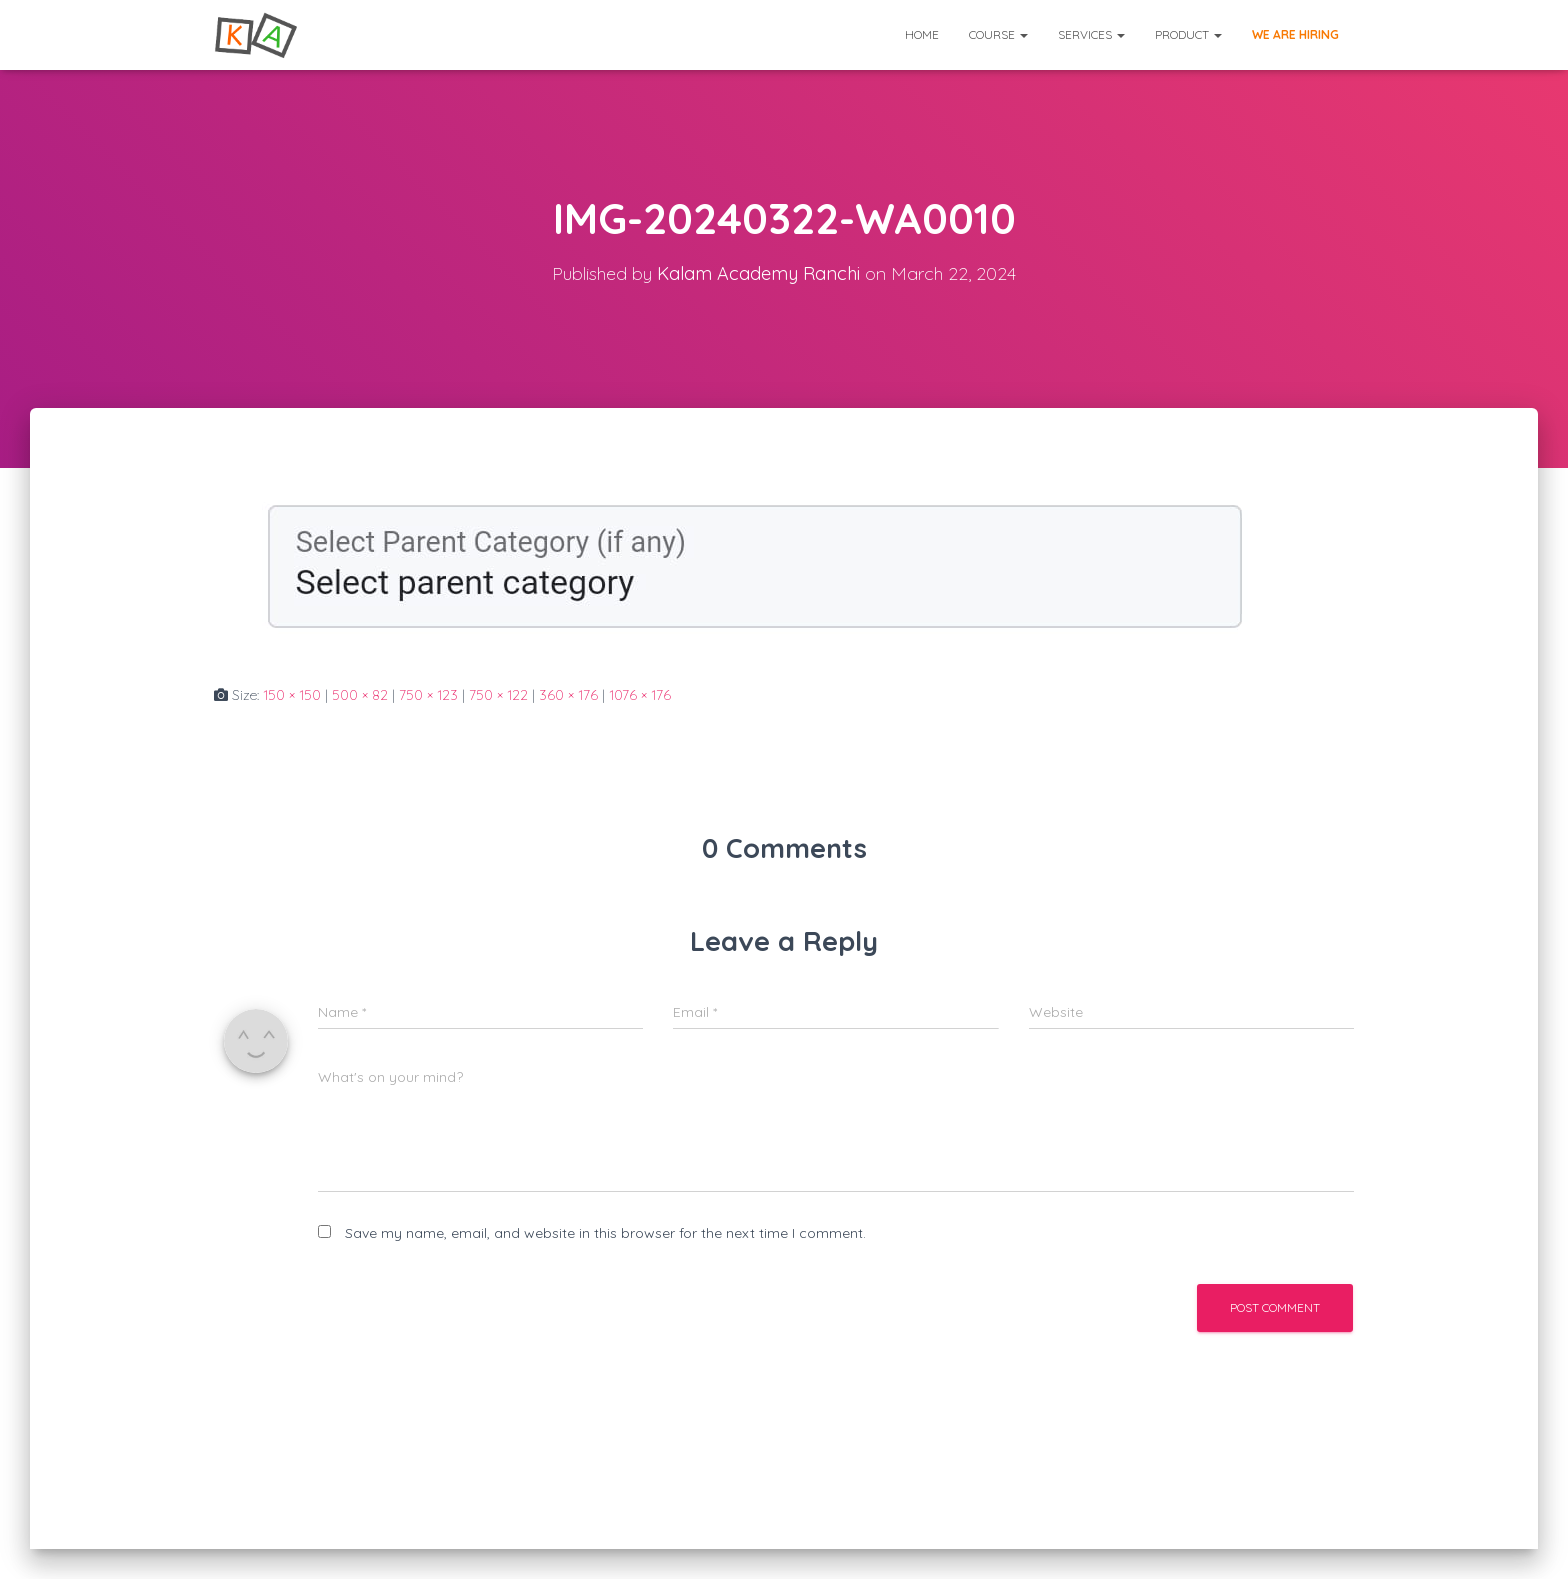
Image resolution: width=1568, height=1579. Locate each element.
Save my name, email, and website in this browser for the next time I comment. (605, 1233)
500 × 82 (360, 695)
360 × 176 (568, 695)
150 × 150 (292, 695)
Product (1188, 34)
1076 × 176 (640, 695)
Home (922, 34)
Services (1091, 34)
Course (998, 34)
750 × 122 (498, 695)
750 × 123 (428, 695)
